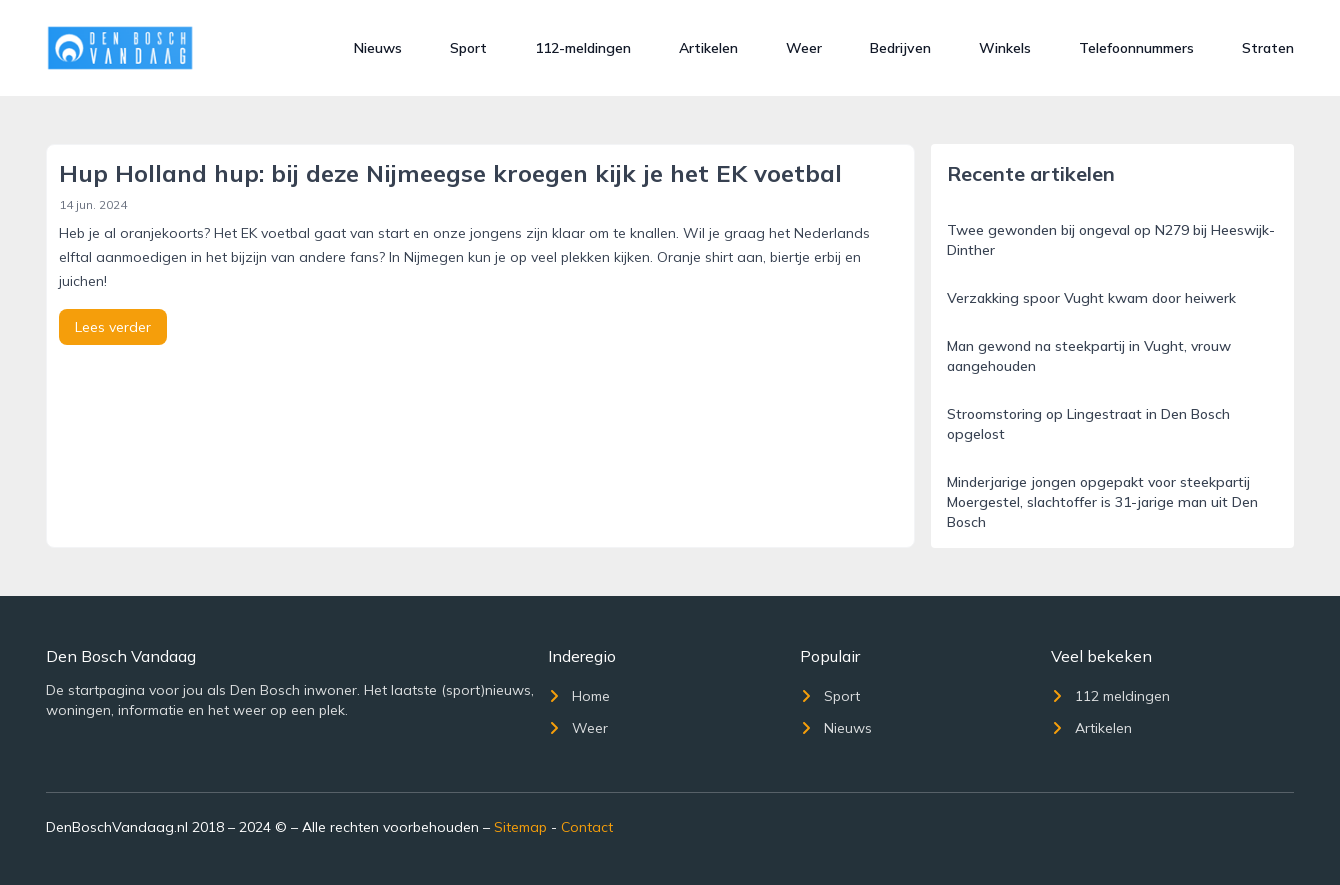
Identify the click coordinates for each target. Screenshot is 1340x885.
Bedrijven (900, 48)
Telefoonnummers (1136, 48)
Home (579, 696)
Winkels (1005, 48)
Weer (804, 48)
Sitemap (520, 827)
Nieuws (378, 48)
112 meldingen (1110, 696)
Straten (1268, 48)
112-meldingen (583, 48)
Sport (468, 48)
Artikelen (708, 48)
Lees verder (113, 327)
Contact (587, 827)
